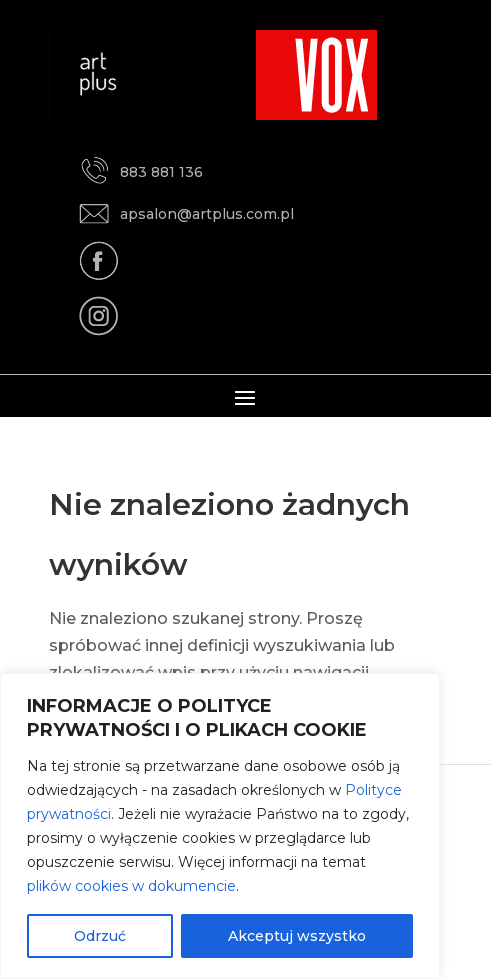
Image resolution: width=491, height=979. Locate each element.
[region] (220, 826)
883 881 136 (141, 170)
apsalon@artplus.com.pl (186, 212)
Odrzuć (100, 936)
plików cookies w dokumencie (131, 886)
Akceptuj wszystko (297, 936)
